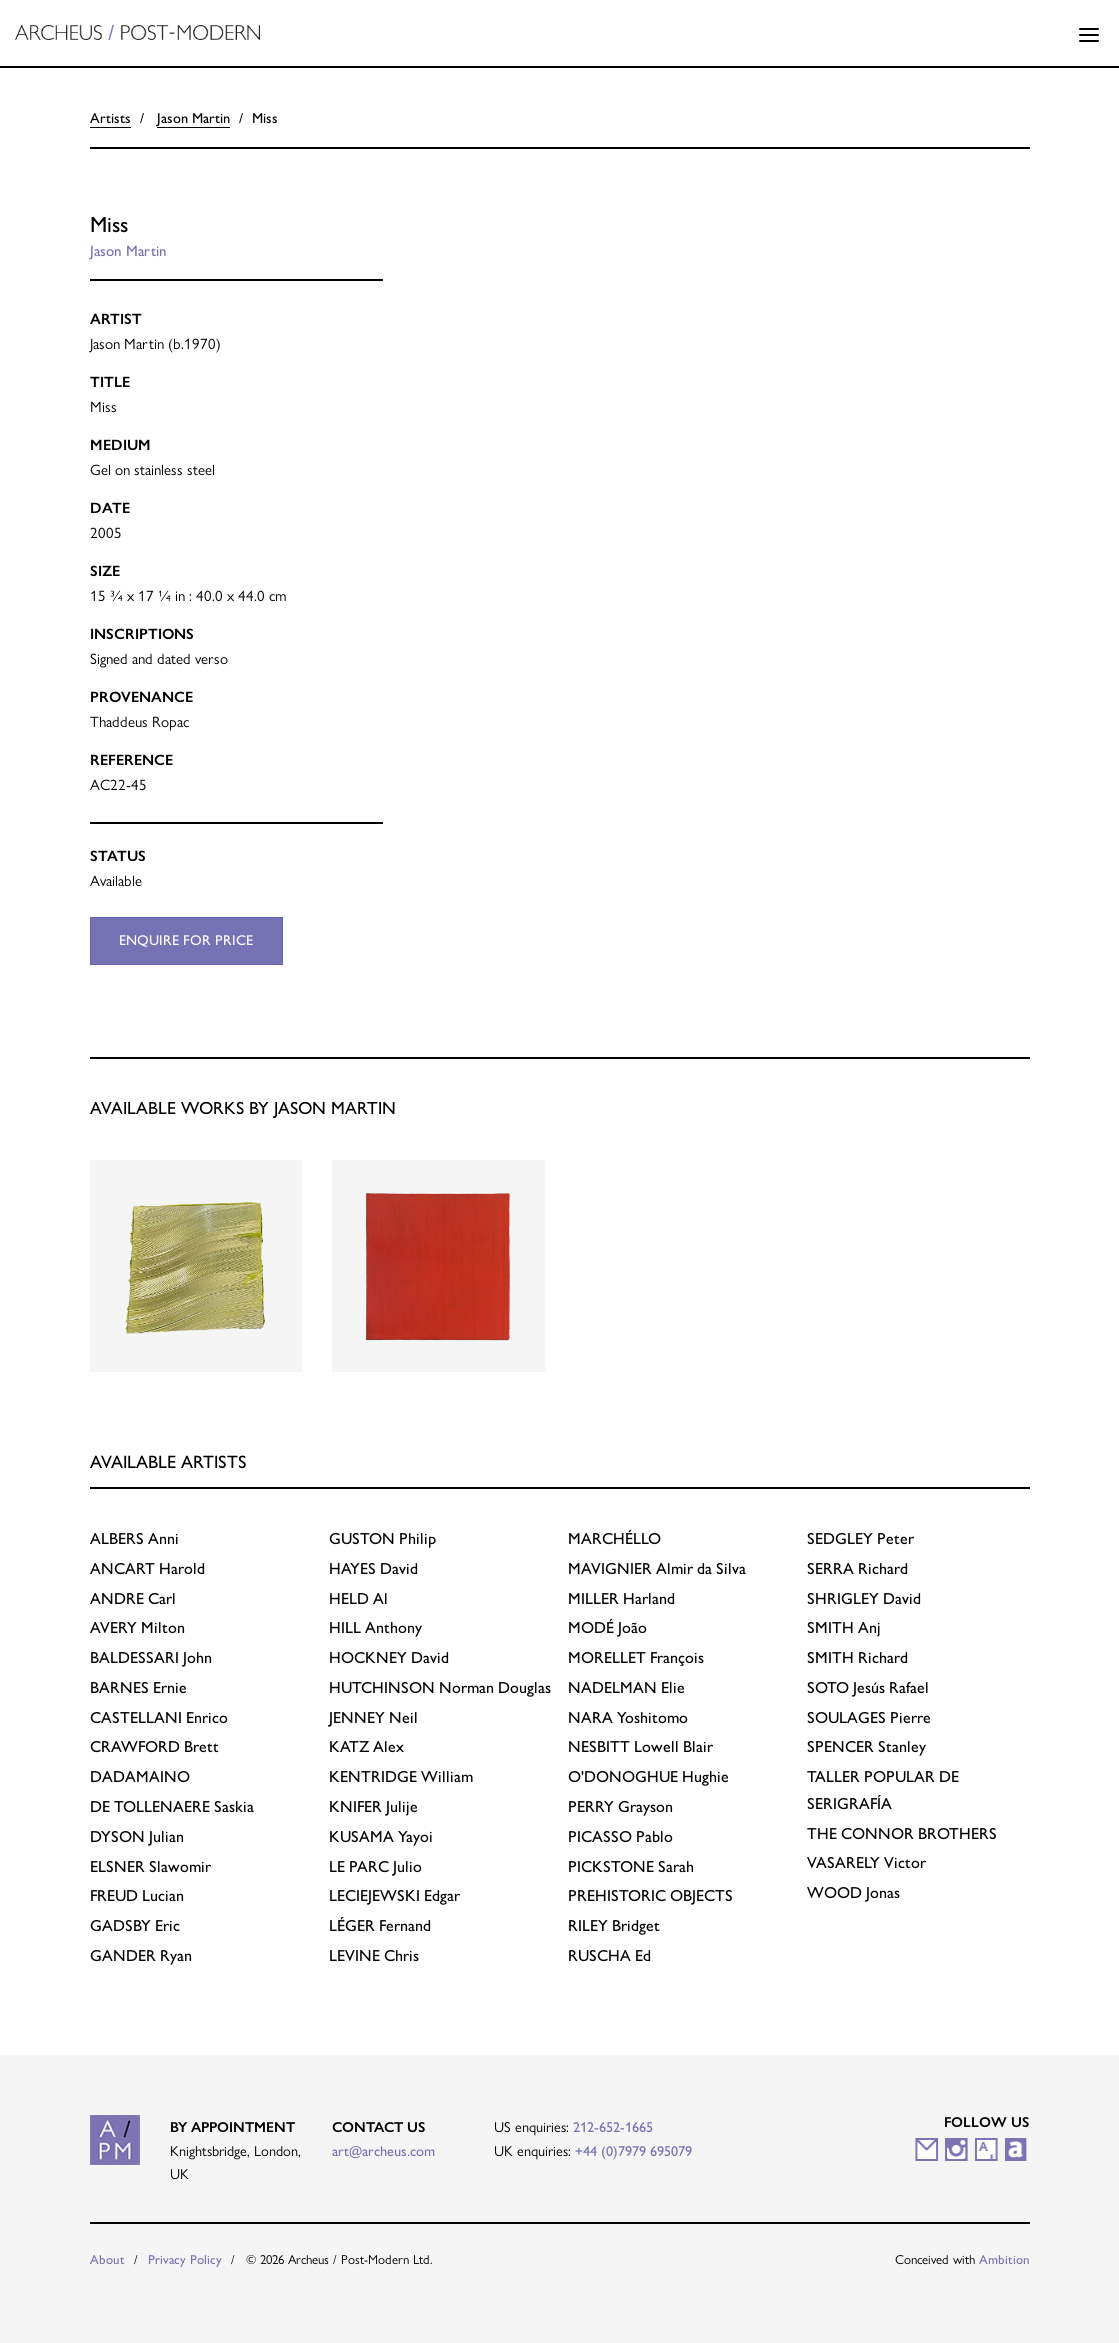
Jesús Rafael (868, 1687)
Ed (609, 1955)
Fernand (380, 1925)
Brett (154, 1746)
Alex (366, 1746)
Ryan (141, 1955)
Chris (374, 1955)
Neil (373, 1717)
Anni (134, 1538)
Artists (110, 118)
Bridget (614, 1925)
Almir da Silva (657, 1568)
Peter (860, 1538)
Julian (137, 1836)
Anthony (375, 1627)
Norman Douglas (440, 1687)
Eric (135, 1925)
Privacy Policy (185, 2259)
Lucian (137, 1895)
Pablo (620, 1836)
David (373, 1568)
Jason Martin (193, 118)
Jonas (853, 1892)
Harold (147, 1568)
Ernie (138, 1687)
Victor (866, 1862)
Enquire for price (186, 940)
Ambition (1004, 2259)
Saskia (172, 1806)
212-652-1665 (613, 2127)
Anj (844, 1627)
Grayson (620, 1806)
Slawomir (150, 1866)
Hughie (648, 1776)
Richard (857, 1568)
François (636, 1657)
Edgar (394, 1895)
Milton (137, 1627)
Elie (626, 1687)
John (151, 1657)
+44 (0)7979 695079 (633, 2151)
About (107, 2259)
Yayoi (381, 1836)
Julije (373, 1806)
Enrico (159, 1717)
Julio (375, 1866)
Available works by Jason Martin (243, 1107)
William (401, 1776)
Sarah (631, 1866)
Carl (133, 1598)
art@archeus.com (383, 2151)
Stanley (866, 1746)
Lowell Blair (640, 1746)
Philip (382, 1538)
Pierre (869, 1717)
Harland (621, 1598)
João (607, 1627)
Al (358, 1598)
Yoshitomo (628, 1717)
